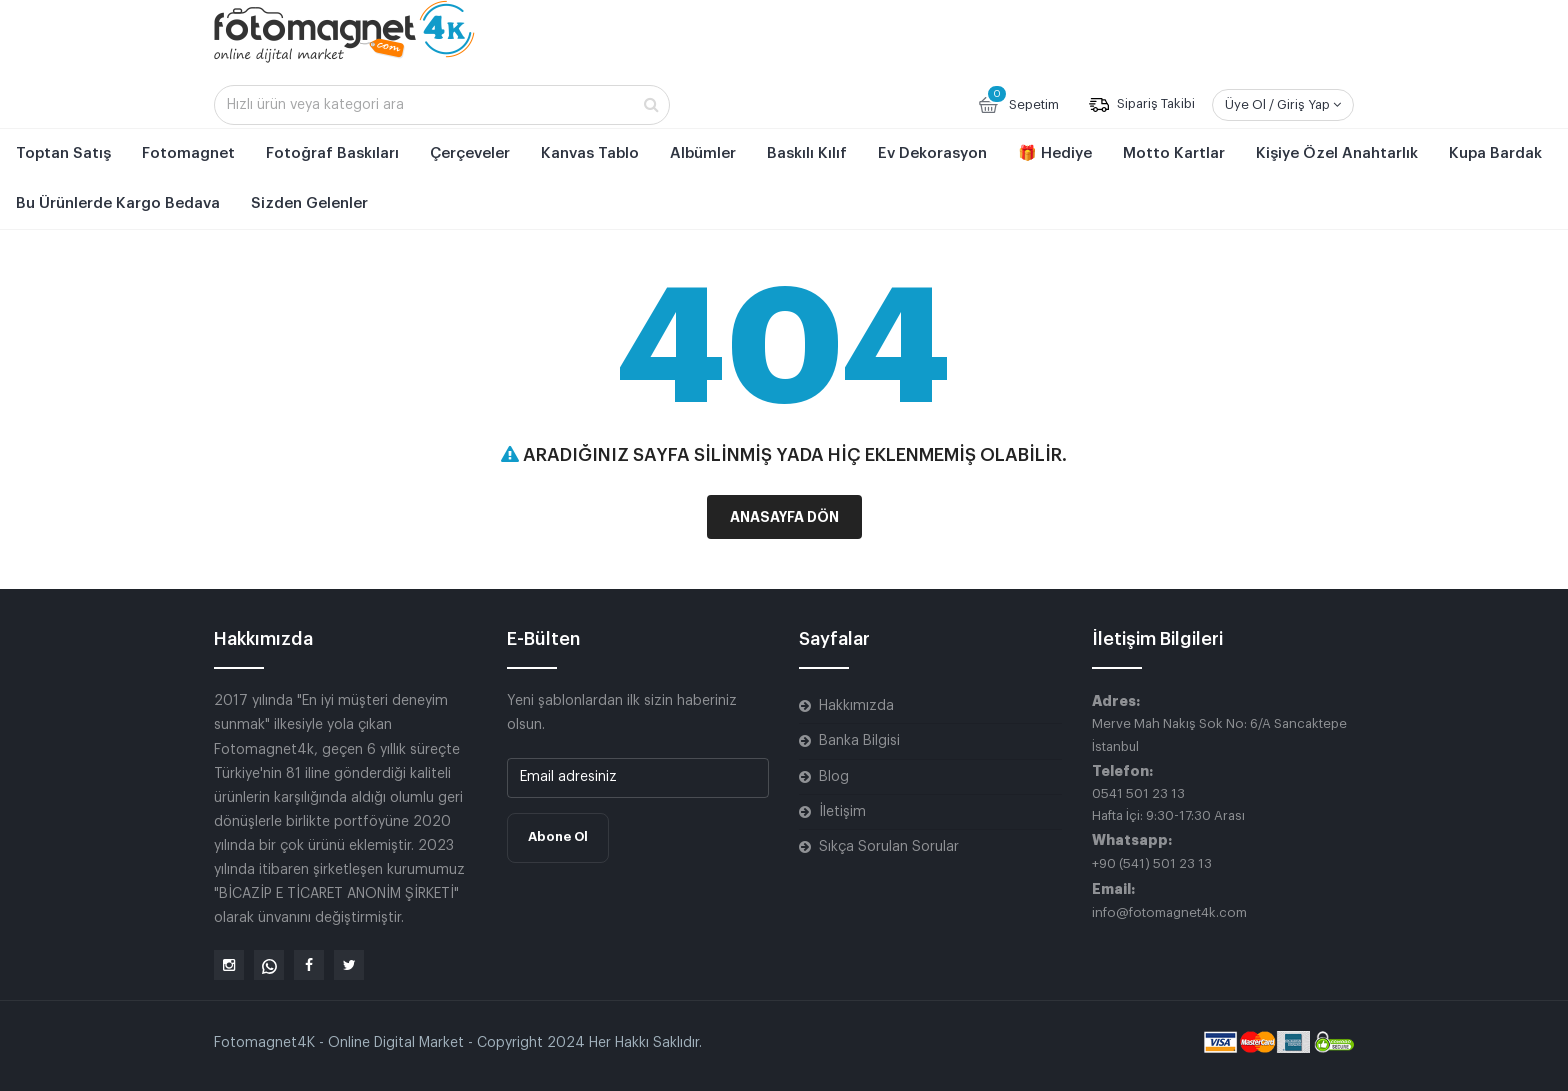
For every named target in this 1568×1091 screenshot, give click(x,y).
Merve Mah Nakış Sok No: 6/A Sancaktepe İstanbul (1219, 734)
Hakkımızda (856, 706)
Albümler (703, 153)
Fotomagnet (188, 153)
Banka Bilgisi (859, 741)
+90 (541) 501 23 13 (1152, 863)
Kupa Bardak (1495, 153)
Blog (834, 777)
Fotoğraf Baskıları (332, 153)
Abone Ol (558, 836)
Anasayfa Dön (784, 517)
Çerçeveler (470, 153)
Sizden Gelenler (309, 203)
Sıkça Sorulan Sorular (889, 847)
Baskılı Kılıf (807, 153)
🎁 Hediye (1055, 153)
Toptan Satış (63, 153)
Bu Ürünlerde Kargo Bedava (118, 203)
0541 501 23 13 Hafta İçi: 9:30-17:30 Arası (1168, 804)
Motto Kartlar (1174, 153)
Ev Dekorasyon (932, 153)
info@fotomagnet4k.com (1169, 912)
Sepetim (1017, 102)
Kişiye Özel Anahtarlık (1337, 153)
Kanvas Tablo (590, 153)
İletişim (842, 812)
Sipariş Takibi (1142, 105)
